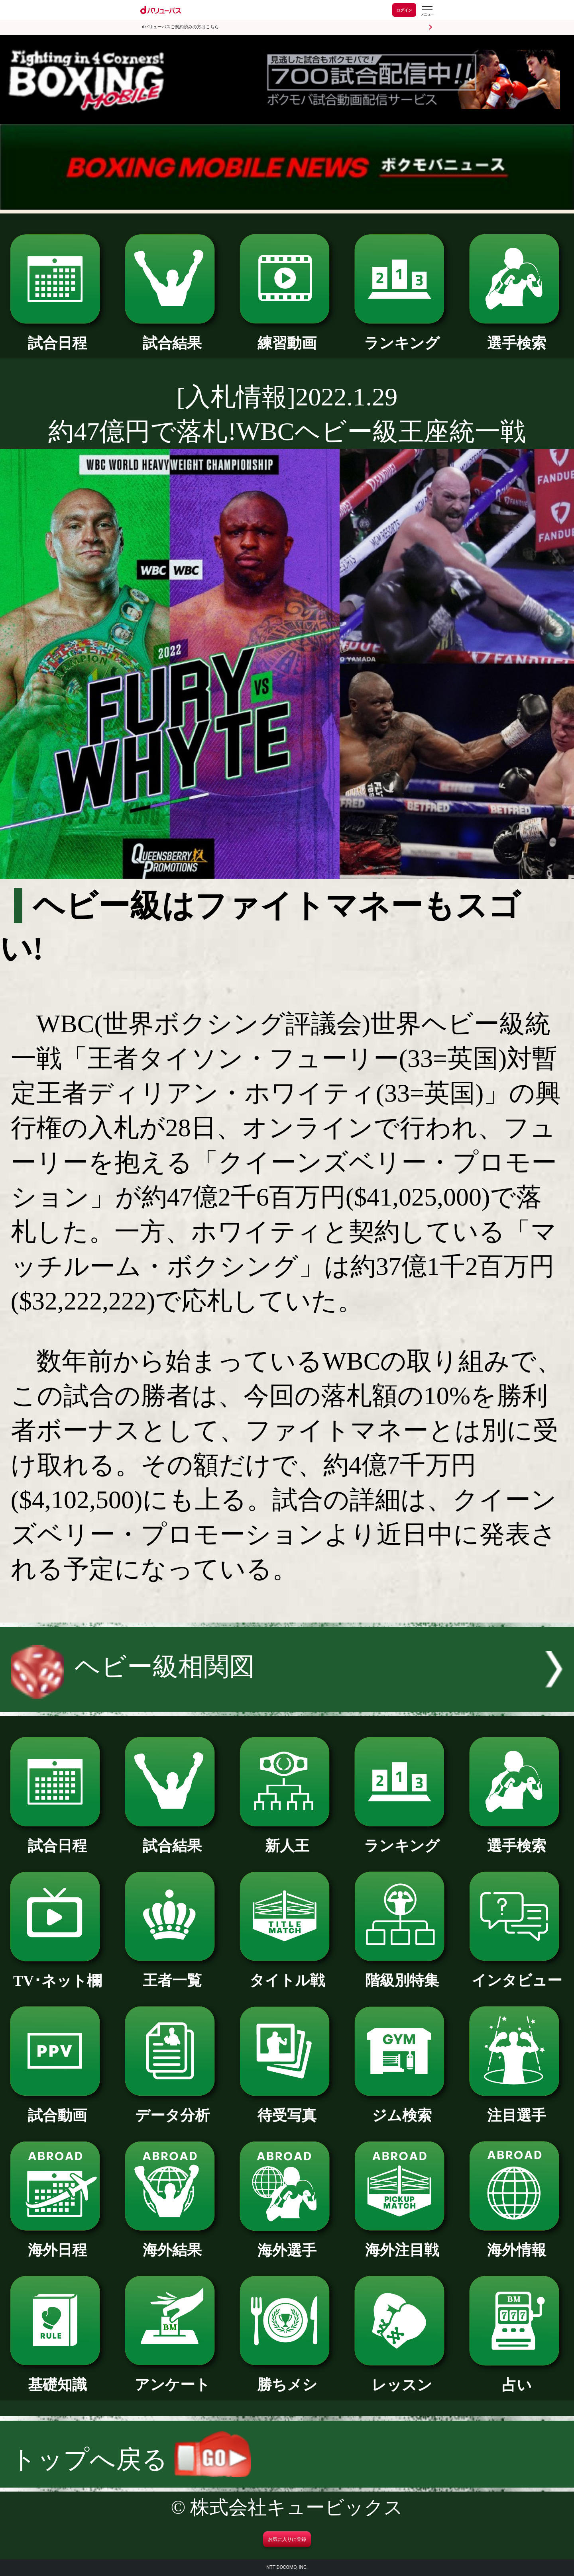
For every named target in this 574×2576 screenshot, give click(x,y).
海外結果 (172, 2242)
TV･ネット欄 (57, 1973)
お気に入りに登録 (287, 2539)
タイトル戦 (287, 1973)
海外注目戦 (402, 2242)
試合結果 (172, 335)
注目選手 (516, 2108)
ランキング (402, 335)
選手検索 (516, 335)
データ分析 (172, 2108)
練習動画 (287, 335)
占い (516, 2377)
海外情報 (516, 2242)
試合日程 (57, 335)
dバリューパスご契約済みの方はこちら (180, 26)
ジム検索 (402, 2108)
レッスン (402, 2377)
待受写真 (287, 2108)
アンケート (172, 2377)
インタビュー (516, 1973)
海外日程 (57, 2242)
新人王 (287, 1838)
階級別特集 (402, 1973)
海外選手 (287, 2243)
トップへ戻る (131, 2459)
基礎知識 (57, 2377)
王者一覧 (172, 1973)
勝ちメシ (287, 2377)
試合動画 (57, 2108)
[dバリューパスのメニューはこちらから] (427, 11)
